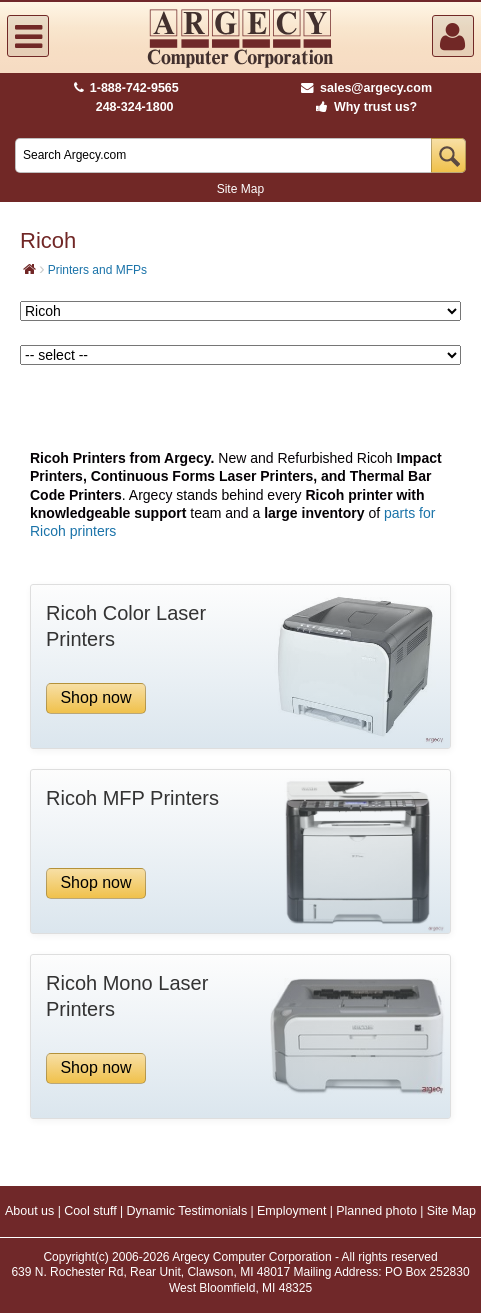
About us (29, 1211)
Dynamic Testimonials (187, 1211)
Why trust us (363, 107)
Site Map (240, 189)
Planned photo (376, 1211)
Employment (291, 1211)
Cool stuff (90, 1211)
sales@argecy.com (366, 88)
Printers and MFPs (97, 270)
